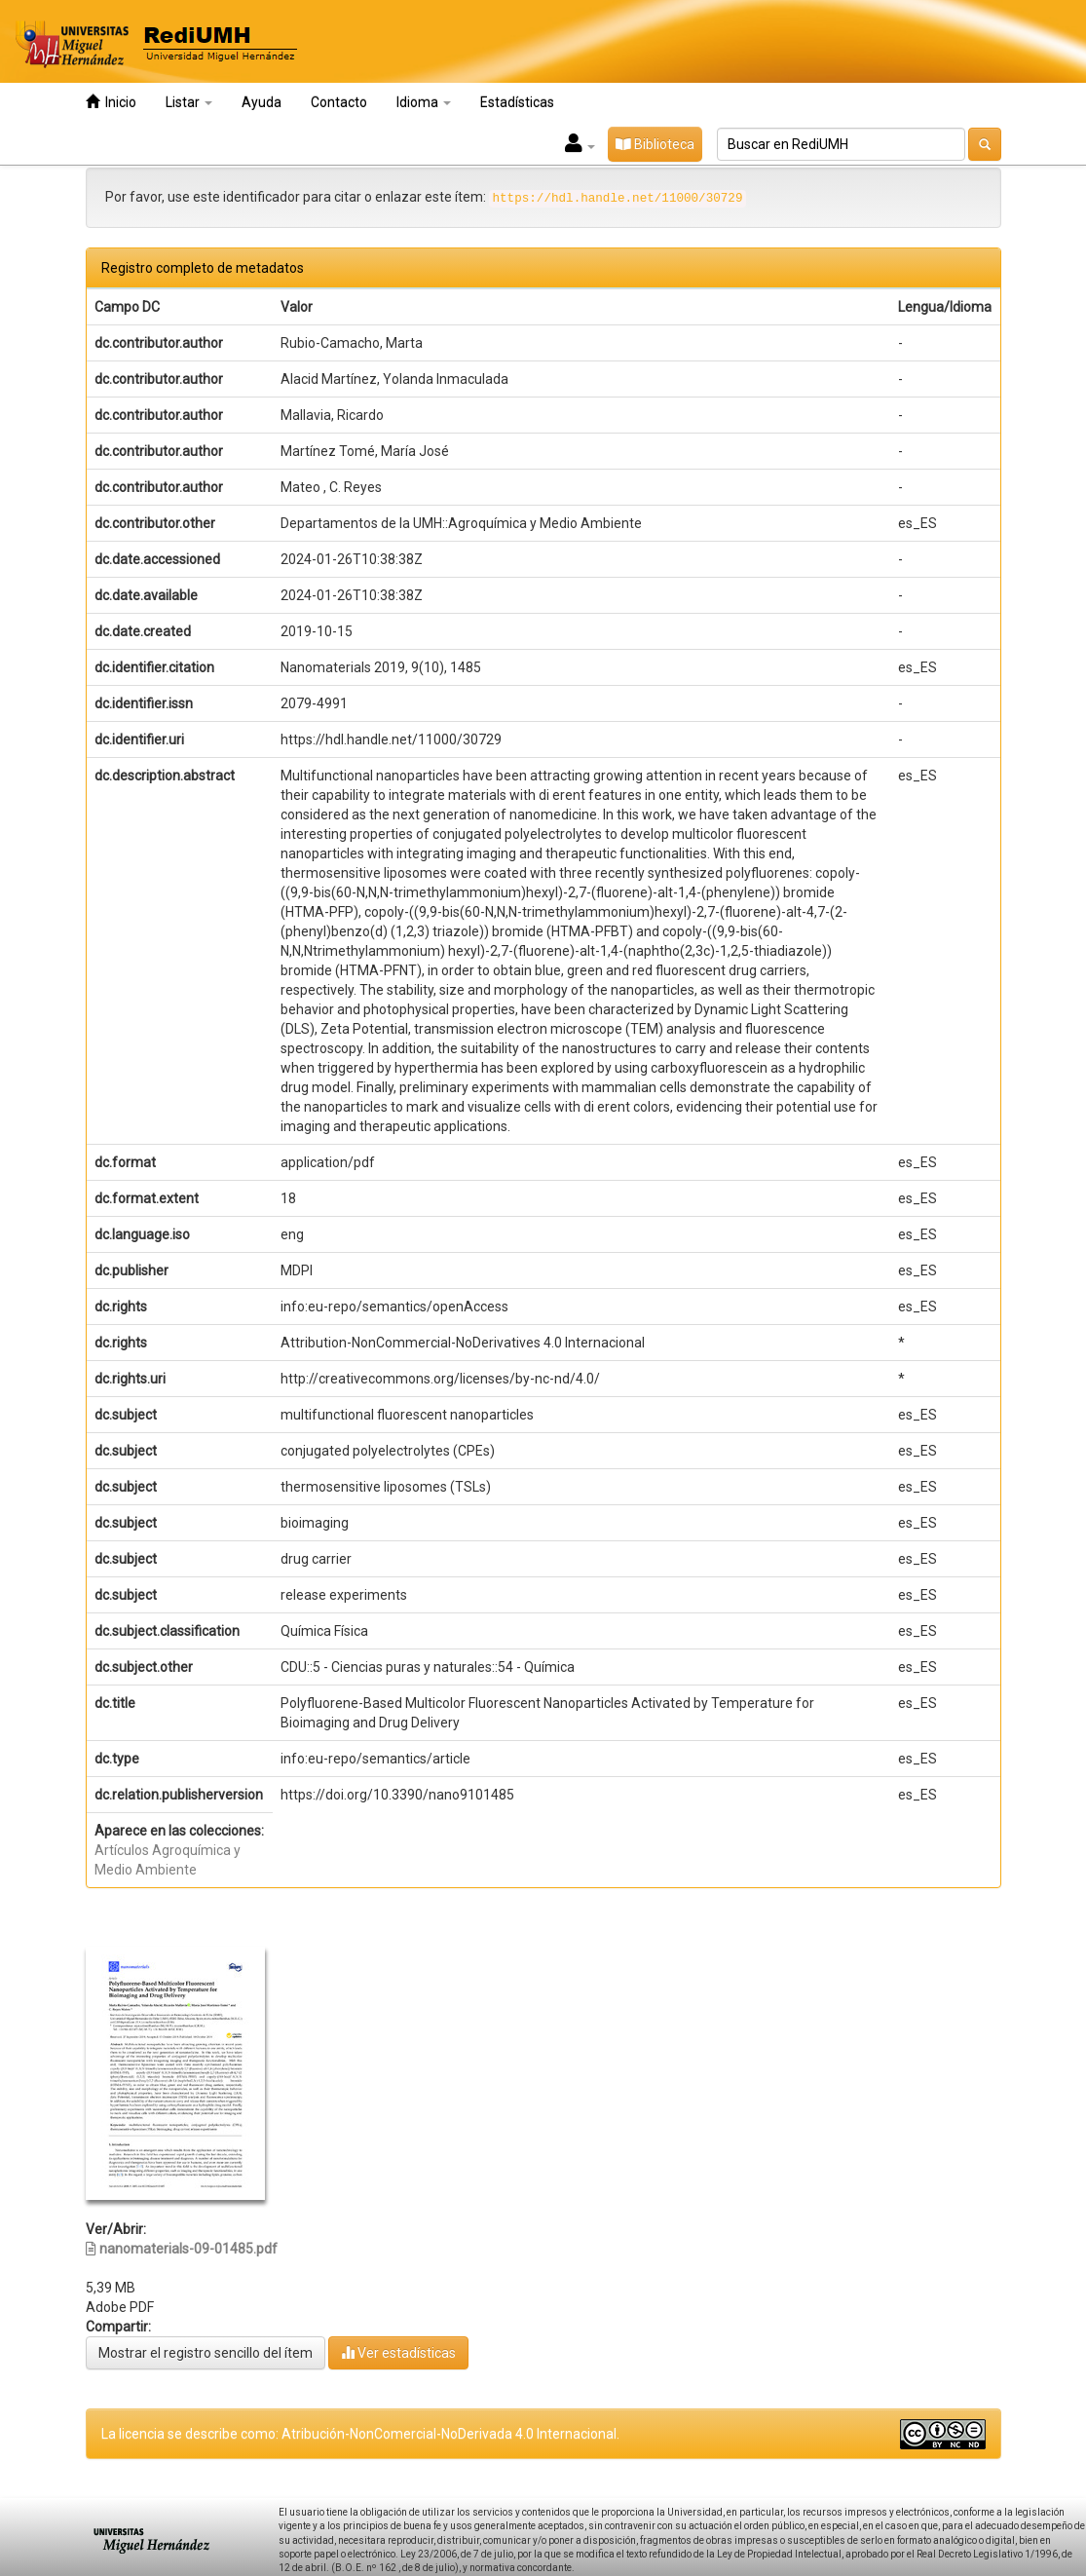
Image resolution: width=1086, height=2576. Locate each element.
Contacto (339, 102)
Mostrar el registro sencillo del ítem (205, 2353)
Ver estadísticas (398, 2352)
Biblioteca (655, 144)
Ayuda (261, 102)
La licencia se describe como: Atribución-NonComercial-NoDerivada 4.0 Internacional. (360, 2434)
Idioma (423, 102)
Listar (189, 102)
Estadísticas (517, 102)
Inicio (111, 102)
